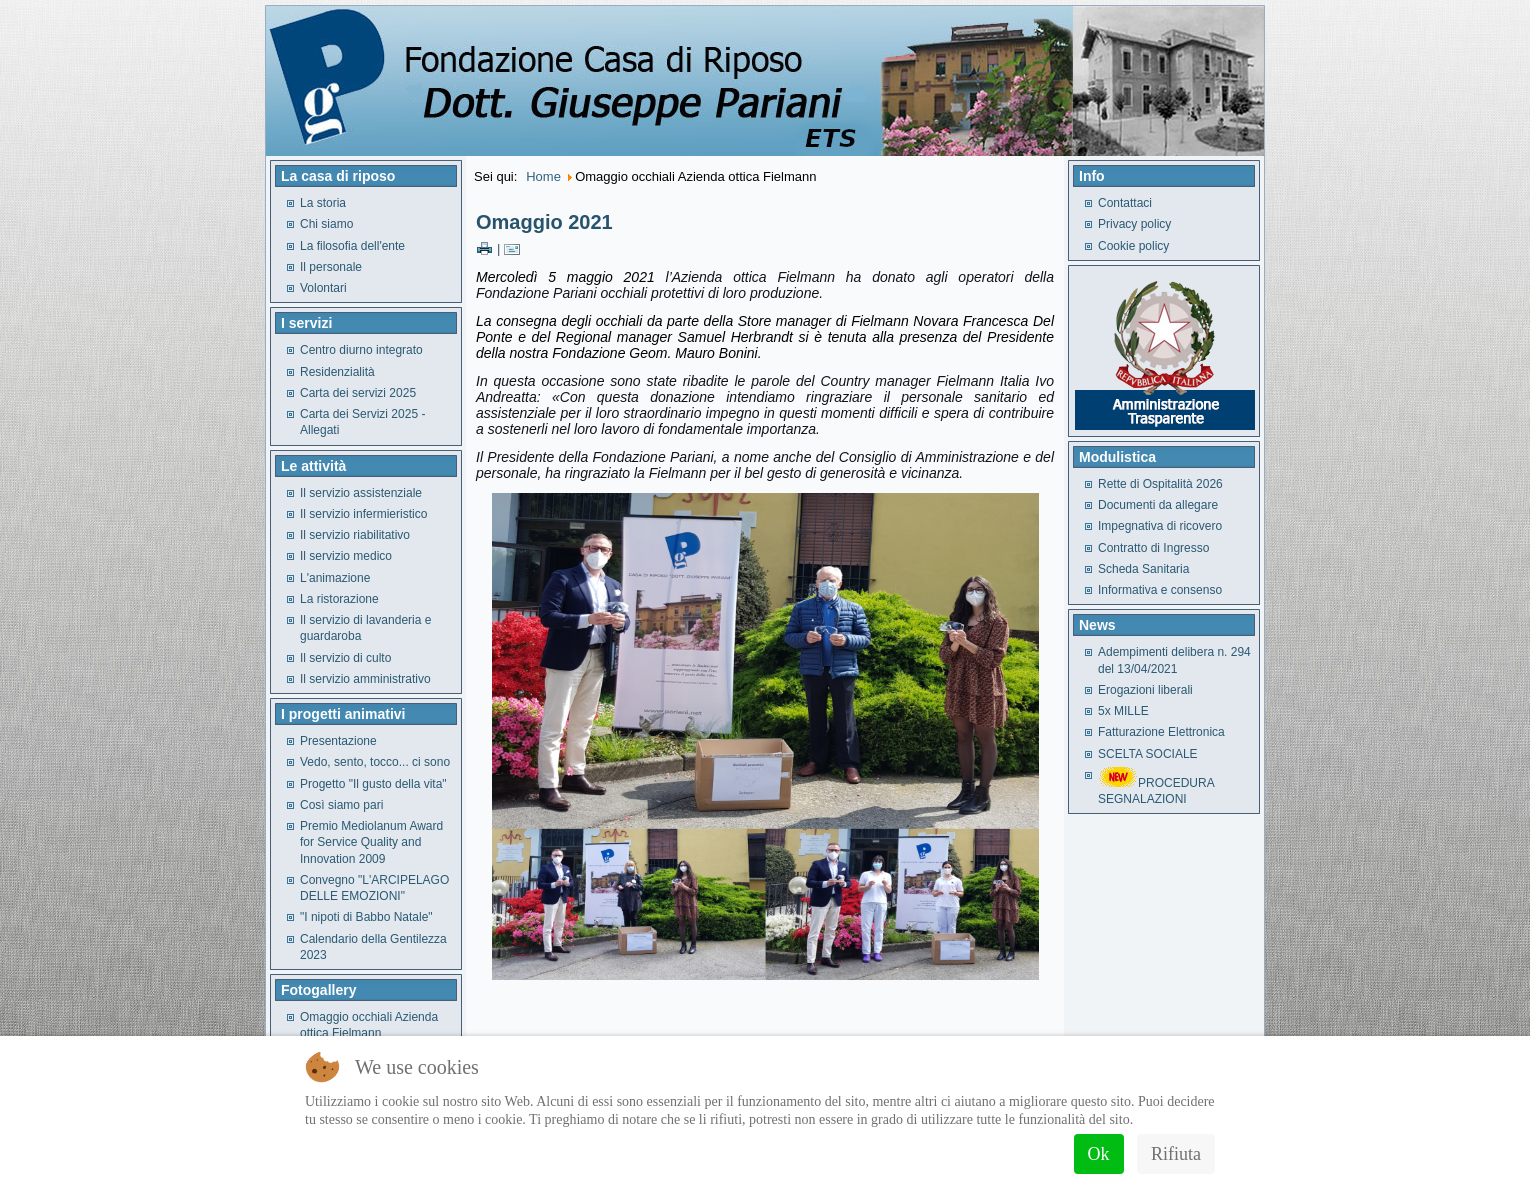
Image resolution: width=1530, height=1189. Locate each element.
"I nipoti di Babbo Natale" (366, 917)
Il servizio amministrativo (365, 679)
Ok (1099, 1154)
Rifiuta (1176, 1154)
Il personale (331, 267)
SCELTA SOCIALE (1148, 754)
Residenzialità (337, 372)
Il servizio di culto (345, 658)
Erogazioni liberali (1145, 690)
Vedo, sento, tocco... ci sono (375, 762)
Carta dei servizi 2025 (358, 393)
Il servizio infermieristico (363, 514)
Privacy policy (1134, 224)
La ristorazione (339, 599)
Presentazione (338, 741)
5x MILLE (1123, 711)
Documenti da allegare (1158, 505)
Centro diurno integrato (361, 350)
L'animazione (335, 578)
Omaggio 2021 (544, 222)
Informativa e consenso (1160, 590)
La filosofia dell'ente (352, 246)
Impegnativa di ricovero (1160, 526)
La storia (323, 203)
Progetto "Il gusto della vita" (373, 784)
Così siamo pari (341, 805)
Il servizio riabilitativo (355, 535)
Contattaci (1125, 203)
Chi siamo (326, 224)
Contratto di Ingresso (1153, 548)
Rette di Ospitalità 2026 (1160, 484)
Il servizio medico (346, 556)
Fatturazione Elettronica (1161, 732)
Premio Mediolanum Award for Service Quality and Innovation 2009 (371, 842)
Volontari (323, 288)
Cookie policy (1133, 246)
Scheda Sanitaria (1143, 569)
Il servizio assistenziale (361, 493)
